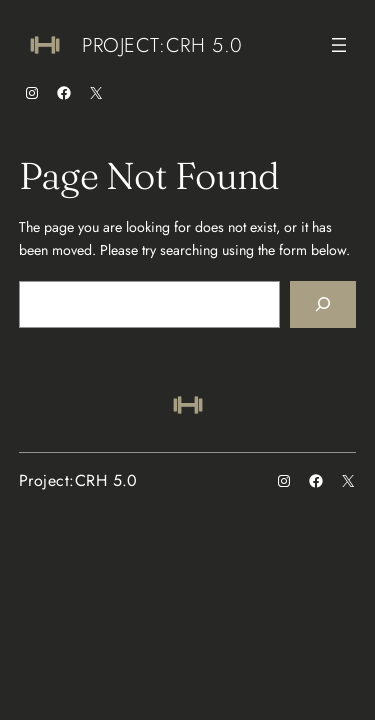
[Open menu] (339, 45)
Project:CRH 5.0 (162, 45)
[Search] (323, 304)
